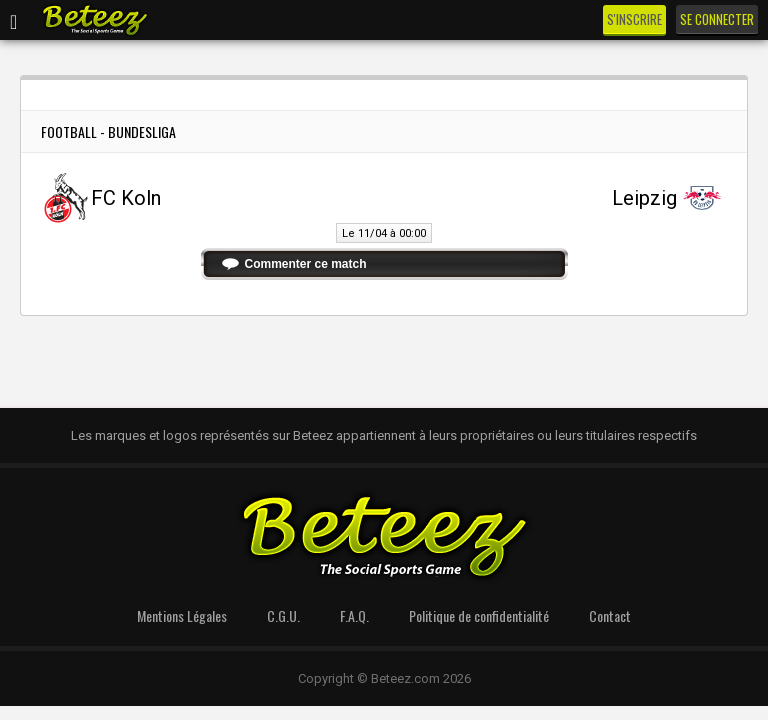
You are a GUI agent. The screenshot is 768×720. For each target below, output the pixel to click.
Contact (610, 615)
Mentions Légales (182, 615)
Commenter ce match (306, 264)
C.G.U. (283, 615)
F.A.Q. (354, 615)
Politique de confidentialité (479, 615)
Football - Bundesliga (108, 131)
